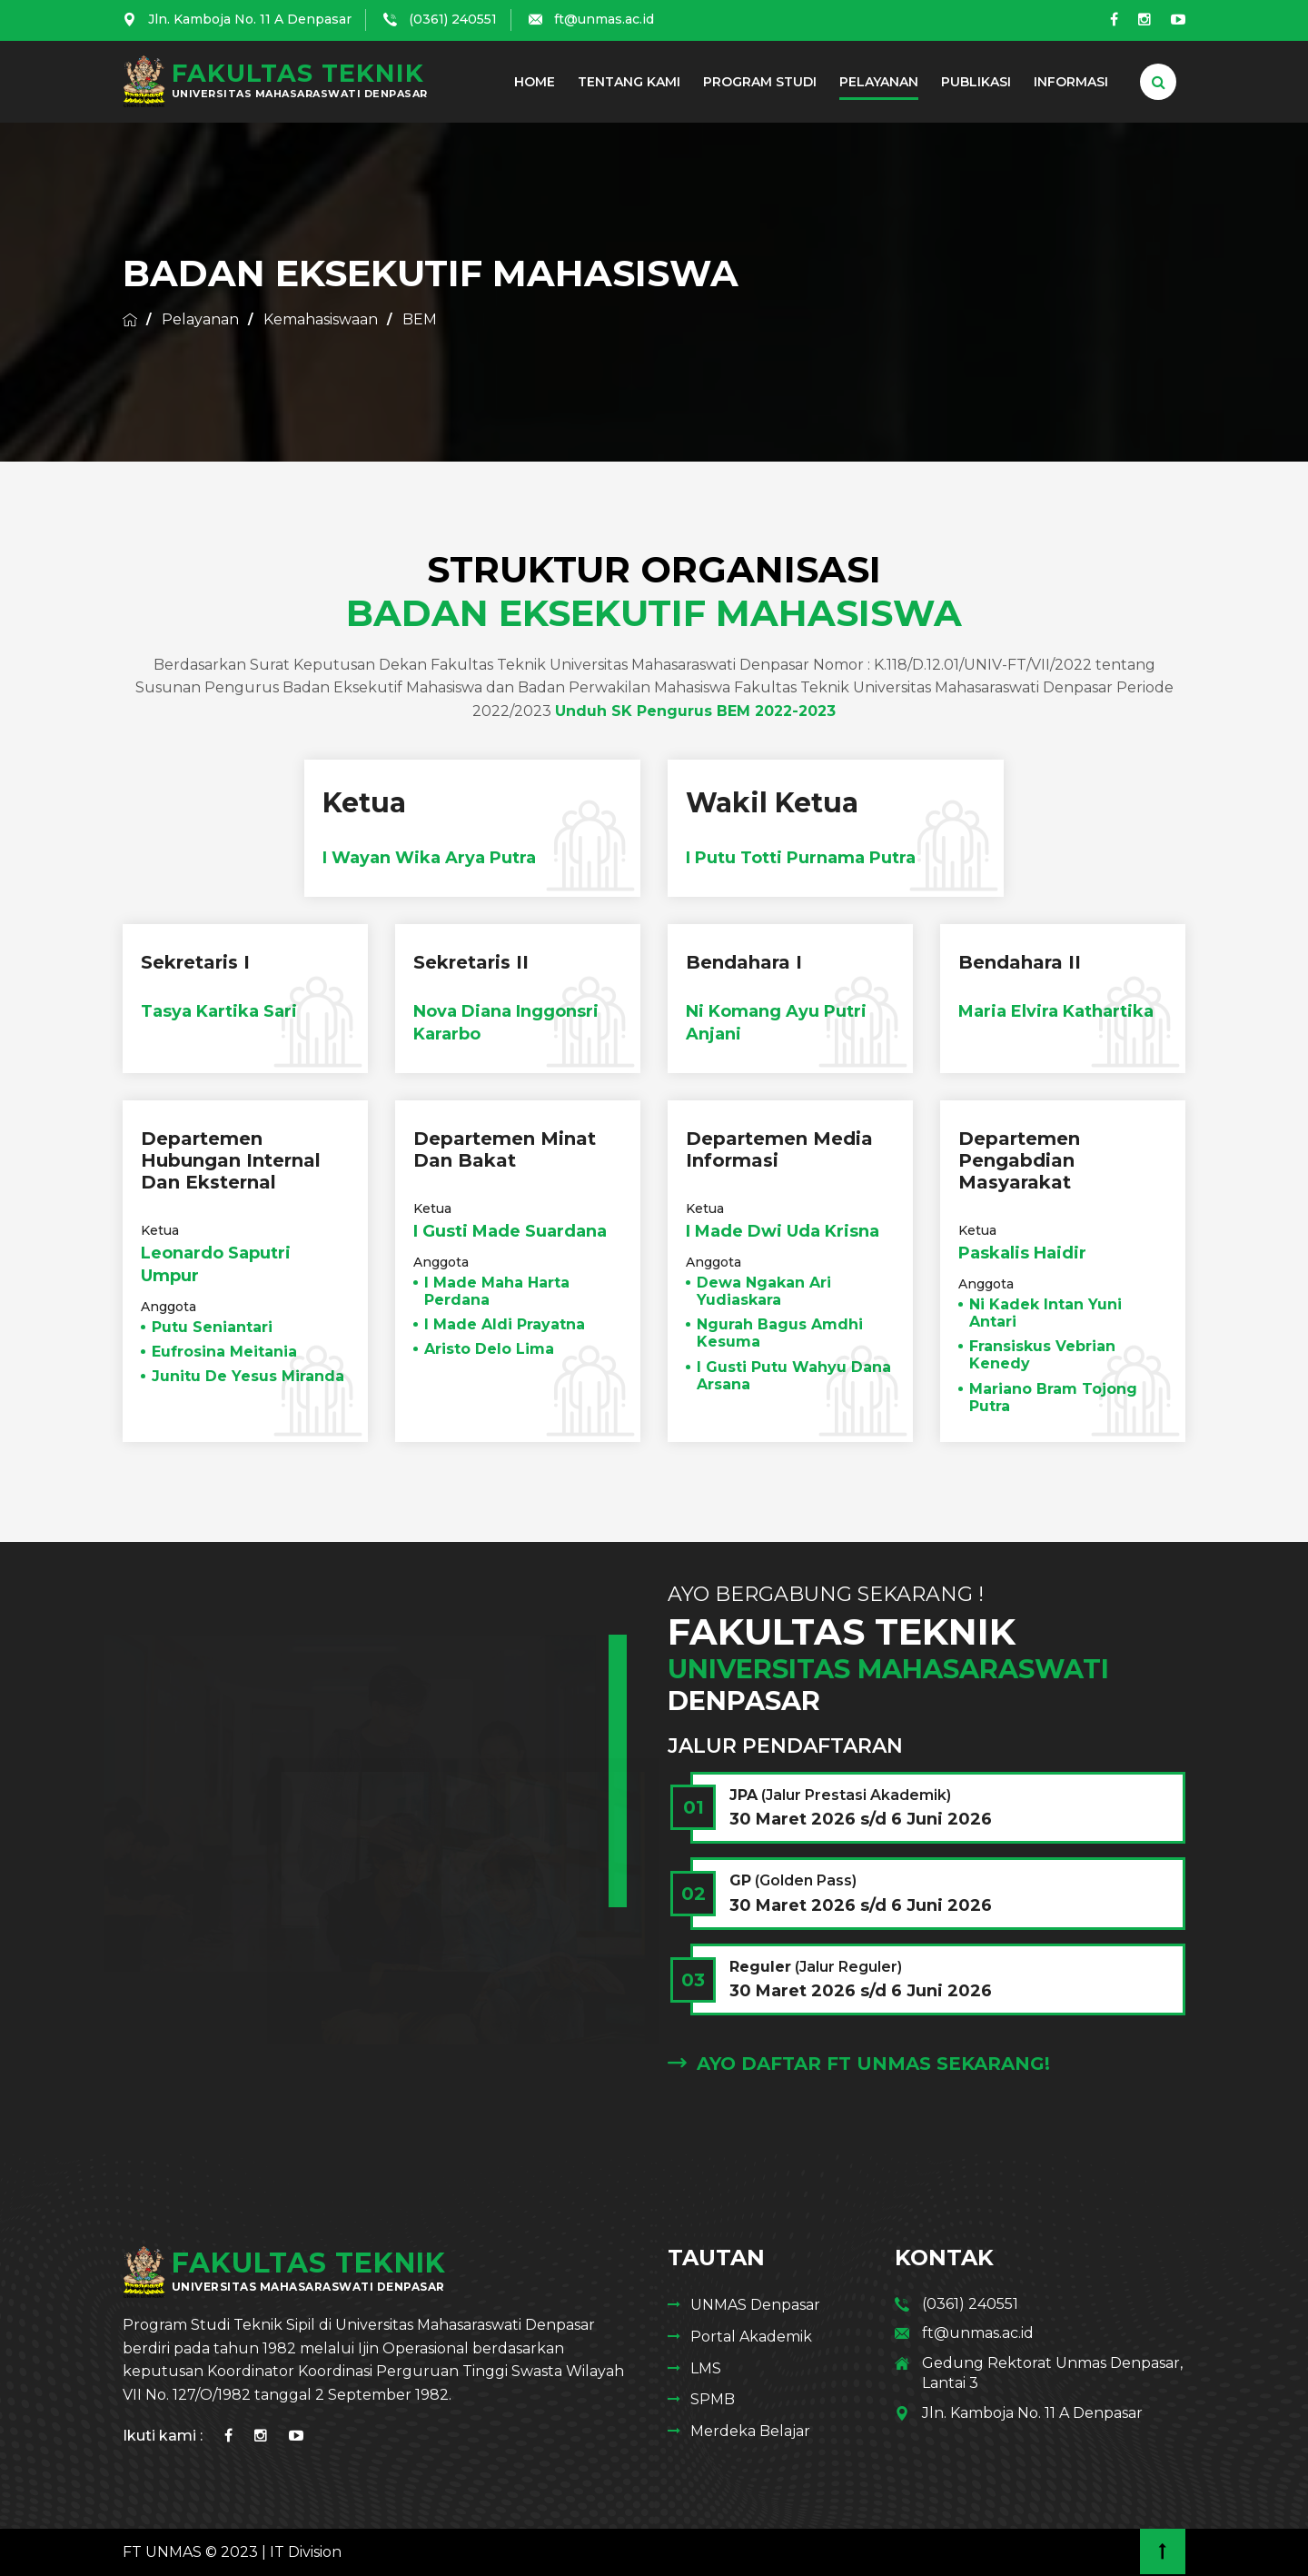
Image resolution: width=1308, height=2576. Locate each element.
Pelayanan (878, 82)
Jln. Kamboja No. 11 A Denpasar (250, 19)
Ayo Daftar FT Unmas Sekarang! (859, 2063)
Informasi (1071, 82)
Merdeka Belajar (750, 2431)
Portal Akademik (751, 2336)
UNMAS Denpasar (755, 2304)
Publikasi (976, 82)
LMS (705, 2368)
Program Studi (760, 82)
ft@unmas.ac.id (604, 19)
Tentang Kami (629, 82)
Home (534, 82)
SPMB (712, 2399)
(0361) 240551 (453, 19)
